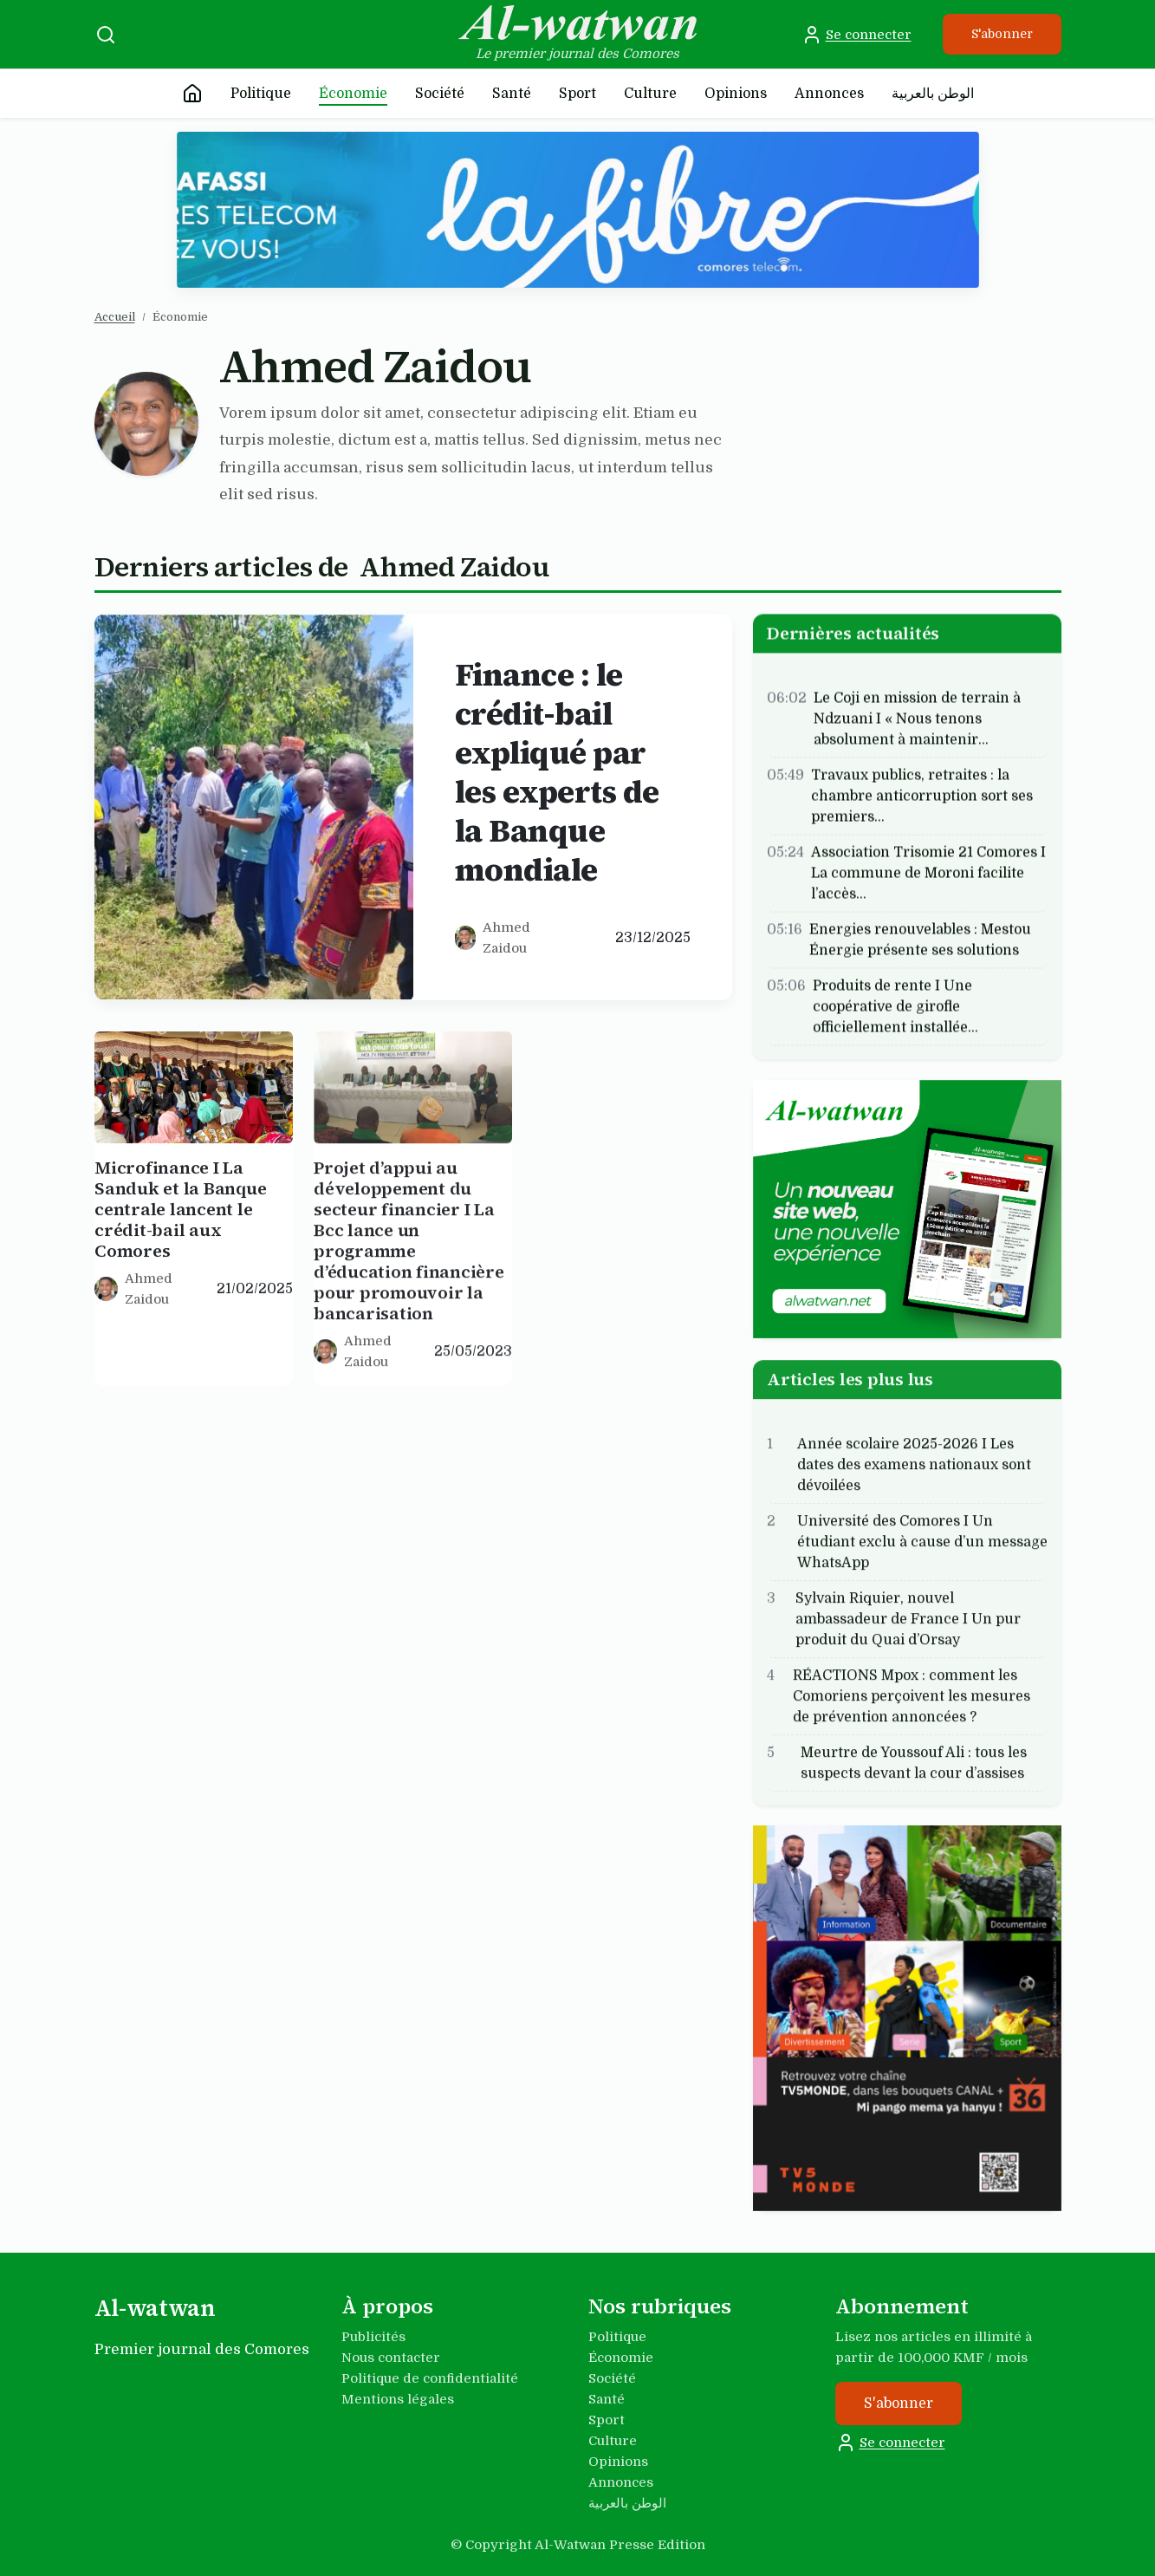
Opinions (735, 93)
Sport (577, 93)
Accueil (114, 316)
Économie (353, 93)
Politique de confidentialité (429, 2378)
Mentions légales (397, 2399)
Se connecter (856, 34)
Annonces (829, 93)
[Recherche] (105, 34)
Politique (260, 93)
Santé (511, 93)
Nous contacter (390, 2357)
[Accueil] (192, 93)
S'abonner (1002, 34)
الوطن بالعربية (933, 93)
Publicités (373, 2337)
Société (439, 93)
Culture (650, 93)
